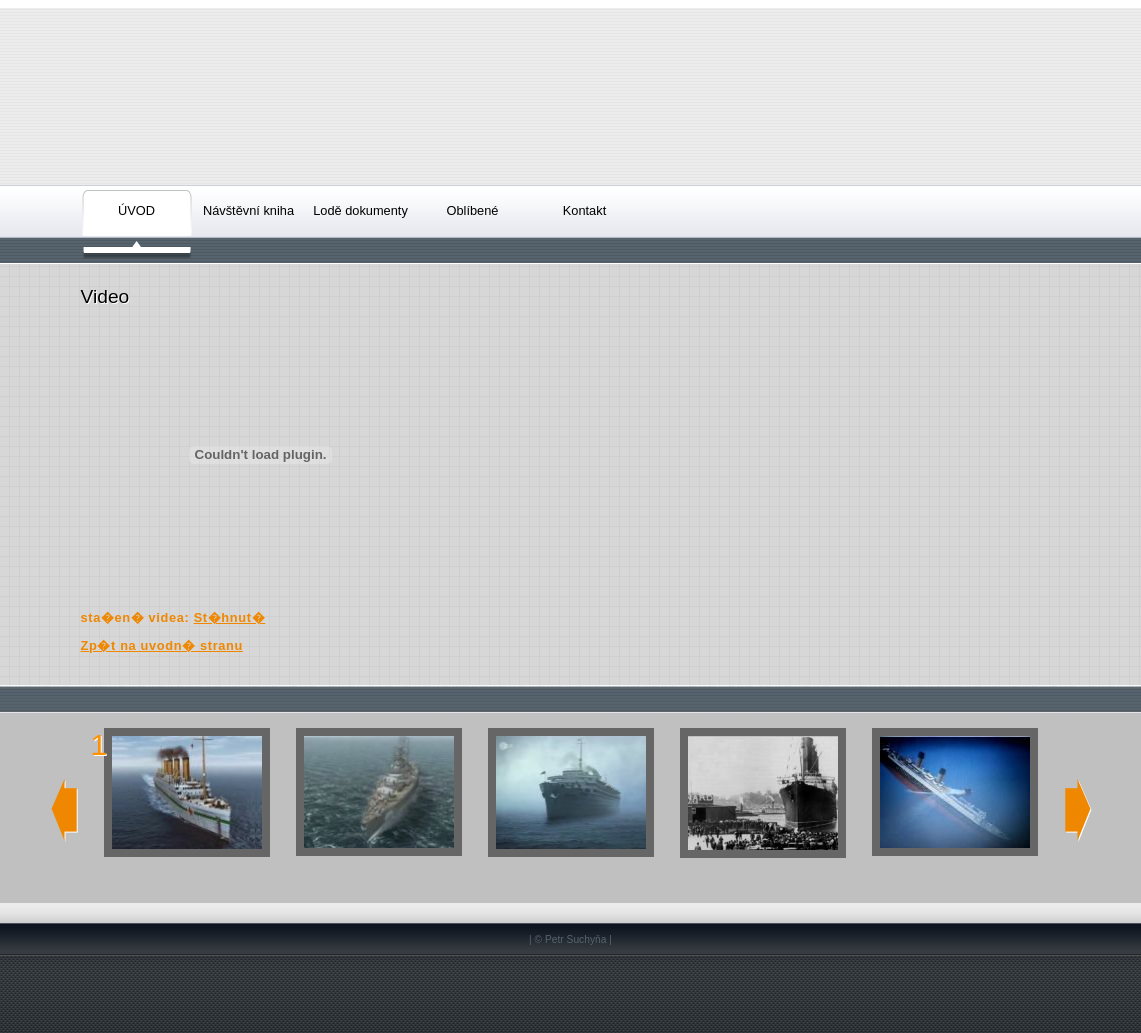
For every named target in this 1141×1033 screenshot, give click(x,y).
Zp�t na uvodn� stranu (162, 645)
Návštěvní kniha (248, 210)
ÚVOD (136, 210)
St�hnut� (230, 617)
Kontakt (584, 210)
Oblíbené (473, 210)
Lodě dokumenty (360, 210)
